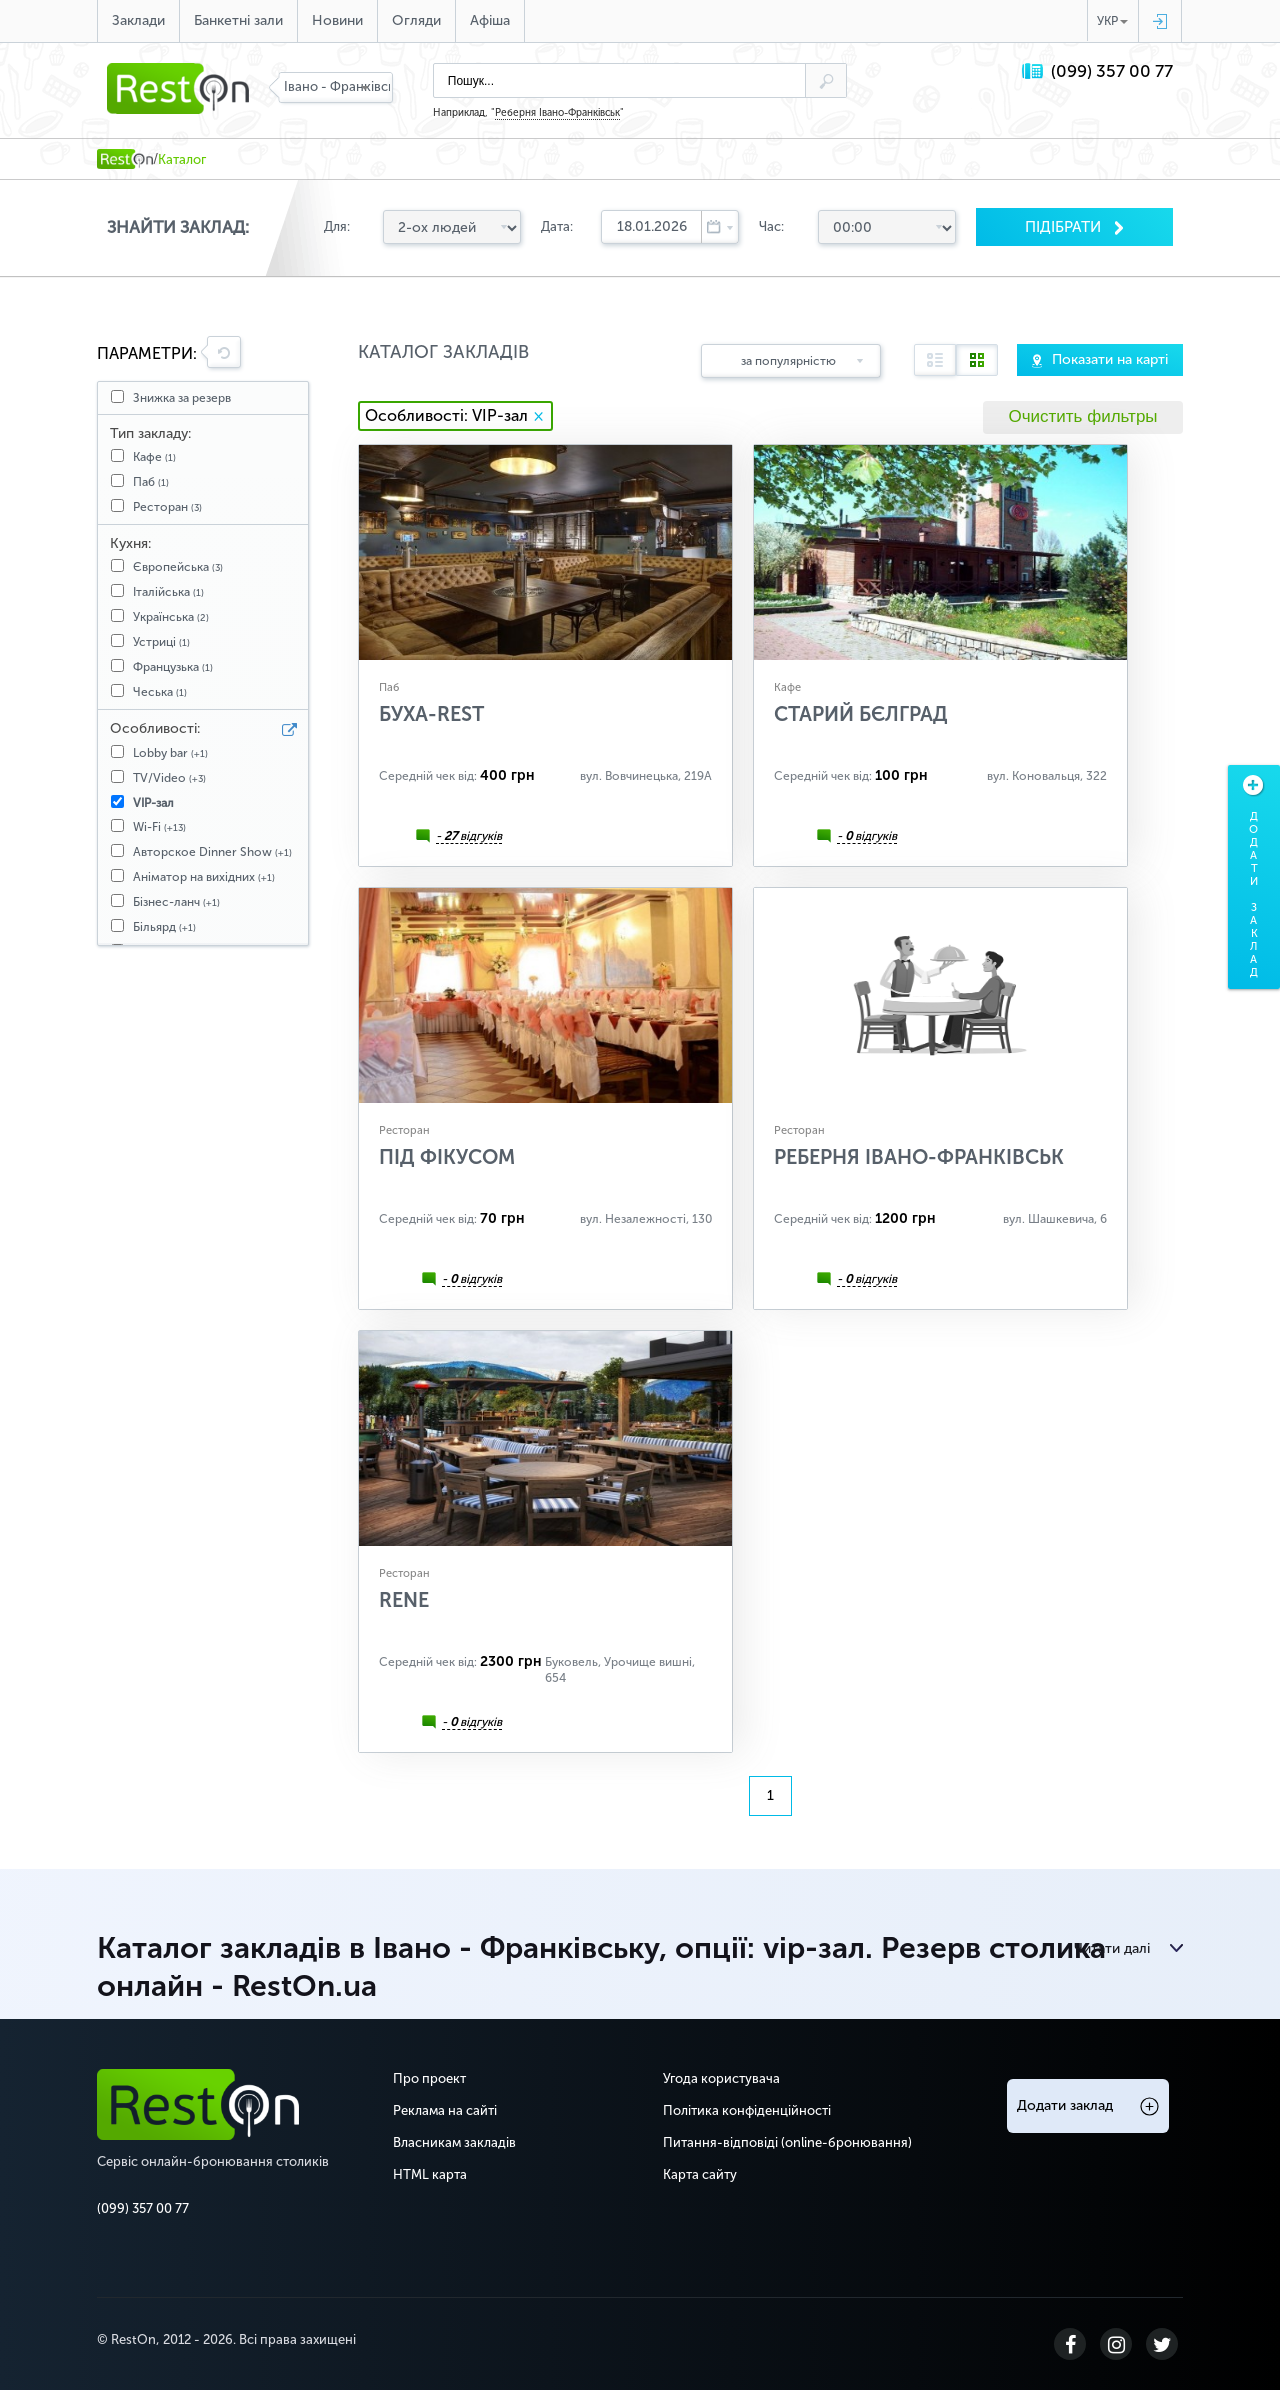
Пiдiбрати (1065, 227)
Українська (171, 617)
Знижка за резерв (182, 398)
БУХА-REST (431, 714)
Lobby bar (170, 753)
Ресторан (167, 507)
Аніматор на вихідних (204, 877)
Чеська (160, 692)
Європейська (178, 567)
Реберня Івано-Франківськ (557, 113)
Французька (173, 667)
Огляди (416, 20)
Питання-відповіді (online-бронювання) (787, 2142)
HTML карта (430, 2174)
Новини (337, 20)
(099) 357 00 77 (1112, 71)
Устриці (161, 642)
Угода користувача (721, 2078)
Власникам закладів (454, 2142)
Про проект (429, 2078)
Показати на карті (1110, 359)
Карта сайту (700, 2174)
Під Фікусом (447, 1157)
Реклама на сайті (445, 2110)
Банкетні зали (238, 20)
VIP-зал (153, 803)
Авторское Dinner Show (212, 852)
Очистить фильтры (1082, 416)
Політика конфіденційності (747, 2110)
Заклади (138, 20)
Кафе (154, 457)
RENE (404, 1600)
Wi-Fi (159, 827)
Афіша (490, 20)
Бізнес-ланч (176, 902)
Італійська (168, 592)
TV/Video (169, 778)
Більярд (164, 927)
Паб (151, 482)
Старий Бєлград (861, 714)
